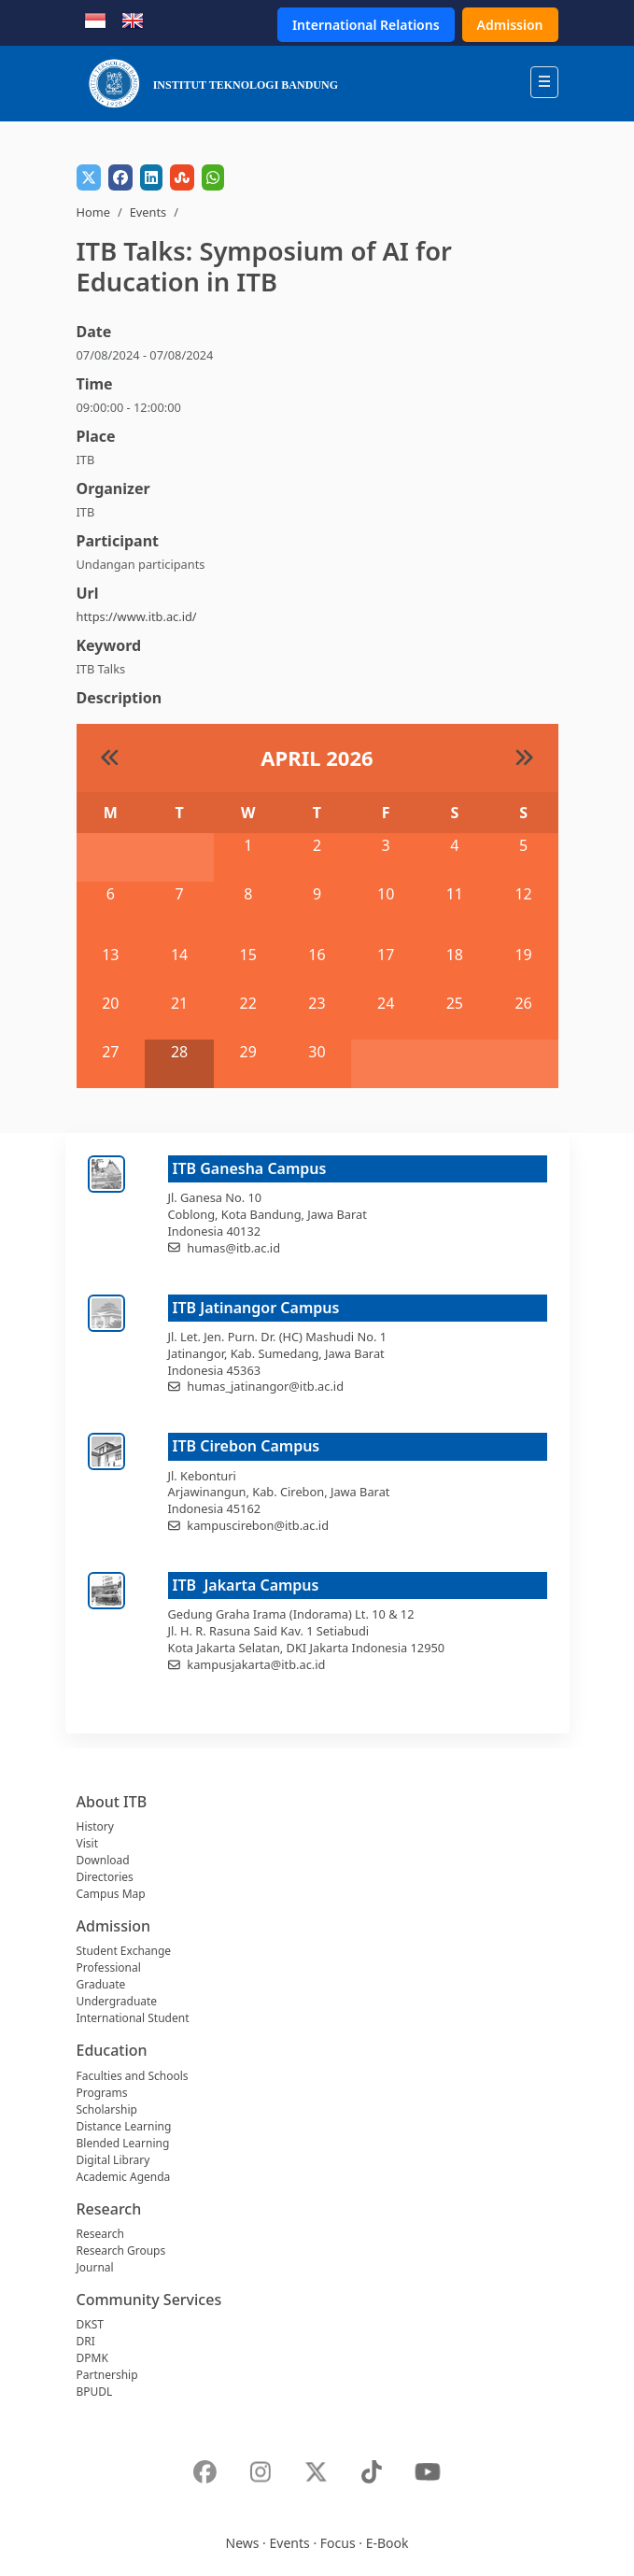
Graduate (101, 1984)
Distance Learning (124, 2126)
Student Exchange (124, 1951)
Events (148, 212)
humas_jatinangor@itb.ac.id (265, 1386)
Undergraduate (117, 2001)
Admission (510, 25)
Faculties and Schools (133, 2076)
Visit (87, 1843)
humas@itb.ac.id (233, 1247)
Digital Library (113, 2160)
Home (93, 212)
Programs (102, 2093)
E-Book (387, 2543)
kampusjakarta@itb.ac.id (256, 1664)
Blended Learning (123, 2143)
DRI (86, 2341)
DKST (90, 2324)
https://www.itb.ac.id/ (137, 616)
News (243, 2543)
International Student (133, 2018)
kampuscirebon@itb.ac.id (258, 1525)
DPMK (92, 2358)
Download (103, 1860)
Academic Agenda (124, 2177)
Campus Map (111, 1894)
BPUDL (95, 2391)
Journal (95, 2267)
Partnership (107, 2375)
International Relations (366, 25)
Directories (105, 1877)
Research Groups (121, 2250)
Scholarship (107, 2109)
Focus (338, 2543)
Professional (109, 1967)
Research (100, 2234)
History (95, 1826)
